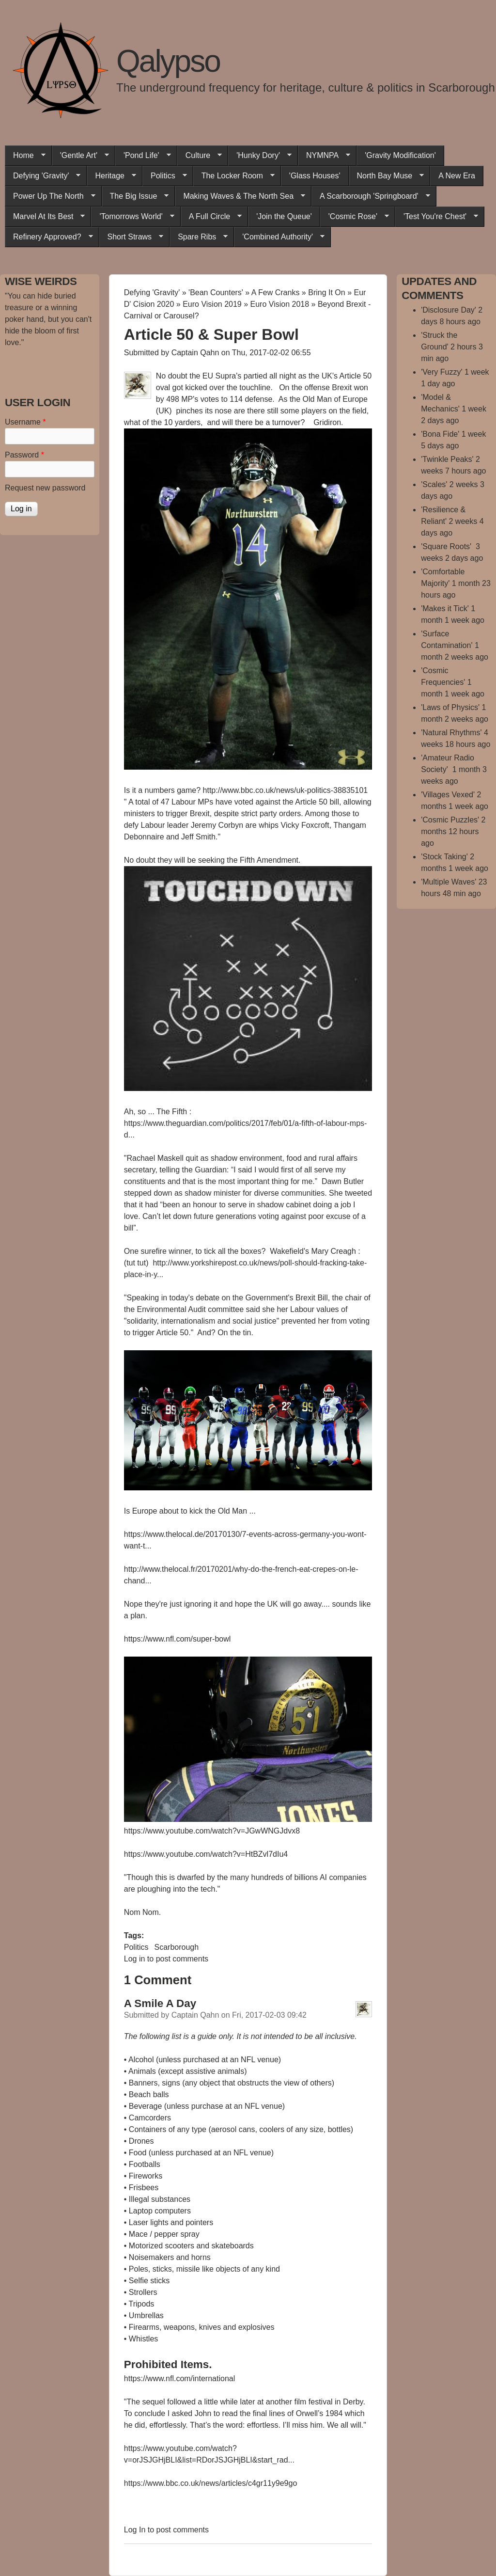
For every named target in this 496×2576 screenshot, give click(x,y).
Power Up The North (50, 196)
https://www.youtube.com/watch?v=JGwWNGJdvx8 (212, 1831)
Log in (134, 1959)
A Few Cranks (275, 292)
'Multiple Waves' (448, 882)
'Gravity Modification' (400, 155)
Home (25, 155)
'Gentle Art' (80, 155)
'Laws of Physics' (450, 707)
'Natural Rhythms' (451, 732)
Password (24, 455)
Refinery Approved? (49, 237)
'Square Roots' (447, 546)
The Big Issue (135, 196)
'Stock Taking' (444, 857)
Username (25, 422)
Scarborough (176, 1947)
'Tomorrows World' (132, 216)
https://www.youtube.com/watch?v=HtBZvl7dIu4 (206, 1854)
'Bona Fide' (440, 434)
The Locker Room (234, 176)
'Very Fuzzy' (441, 372)
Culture (199, 155)
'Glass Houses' (315, 176)
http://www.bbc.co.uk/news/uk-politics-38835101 (286, 790)
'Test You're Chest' (436, 216)
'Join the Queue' (284, 216)
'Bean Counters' (215, 292)
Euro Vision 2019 (212, 304)
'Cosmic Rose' (354, 216)
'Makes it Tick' (445, 608)
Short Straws (131, 237)
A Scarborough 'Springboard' (370, 196)
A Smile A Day (160, 2003)
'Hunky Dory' (260, 155)
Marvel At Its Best (45, 216)
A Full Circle (211, 216)
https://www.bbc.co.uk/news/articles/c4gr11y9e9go (210, 2483)
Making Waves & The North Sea (240, 196)
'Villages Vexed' (448, 794)
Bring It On (326, 292)
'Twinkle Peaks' (447, 459)
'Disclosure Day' (448, 310)
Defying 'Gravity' (42, 176)
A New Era (456, 176)
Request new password (45, 488)
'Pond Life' (143, 155)
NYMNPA (324, 155)
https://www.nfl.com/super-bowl (177, 1639)
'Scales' (434, 484)
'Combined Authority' (279, 237)
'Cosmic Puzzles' (450, 820)
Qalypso (168, 61)
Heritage (111, 176)
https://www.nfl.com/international (179, 2378)
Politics (164, 176)
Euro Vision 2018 (280, 304)
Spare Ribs (199, 237)
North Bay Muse (386, 176)
